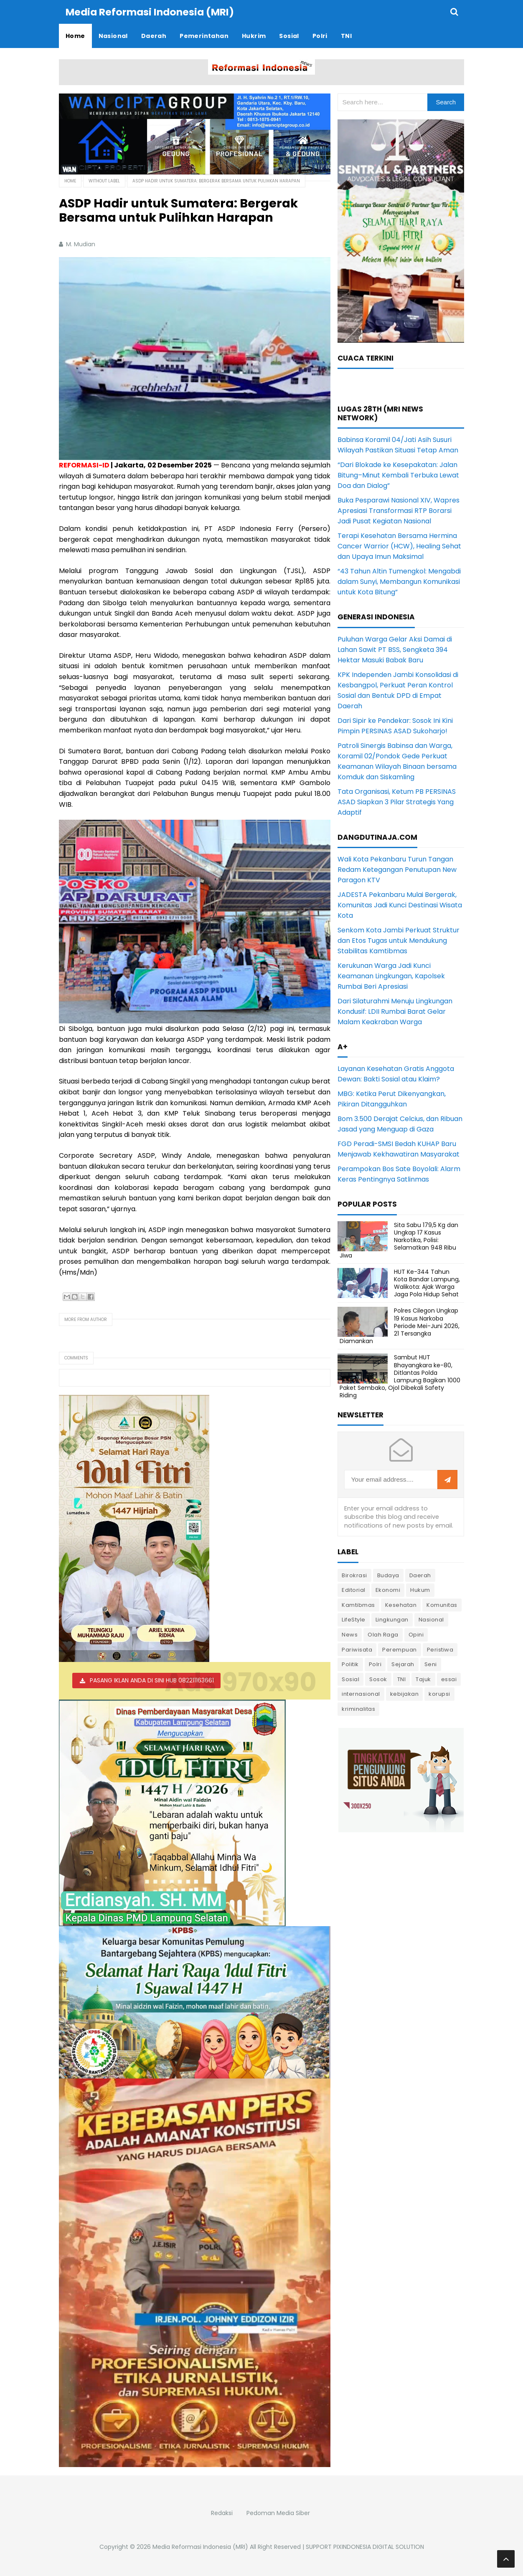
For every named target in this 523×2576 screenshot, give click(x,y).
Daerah (420, 1575)
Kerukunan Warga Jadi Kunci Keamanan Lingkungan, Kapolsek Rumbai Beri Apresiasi (391, 975)
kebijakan (404, 1693)
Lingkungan (392, 1619)
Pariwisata (357, 1649)
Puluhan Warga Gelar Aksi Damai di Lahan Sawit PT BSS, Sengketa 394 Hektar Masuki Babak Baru (395, 649)
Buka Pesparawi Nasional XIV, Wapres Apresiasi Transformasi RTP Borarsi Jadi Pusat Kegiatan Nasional (399, 510)
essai (449, 1679)
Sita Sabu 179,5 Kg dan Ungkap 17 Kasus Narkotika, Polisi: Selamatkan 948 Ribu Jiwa (399, 1239)
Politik (350, 1664)
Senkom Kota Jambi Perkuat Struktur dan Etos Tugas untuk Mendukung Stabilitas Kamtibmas (399, 940)
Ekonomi (388, 1590)
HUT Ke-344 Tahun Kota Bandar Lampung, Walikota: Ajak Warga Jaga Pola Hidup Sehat (427, 1282)
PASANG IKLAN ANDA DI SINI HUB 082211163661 (152, 1680)
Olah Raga (383, 1634)
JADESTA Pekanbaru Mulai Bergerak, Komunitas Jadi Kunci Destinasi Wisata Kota (400, 904)
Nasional (431, 1619)
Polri (375, 1664)
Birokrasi (354, 1575)
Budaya (388, 1575)
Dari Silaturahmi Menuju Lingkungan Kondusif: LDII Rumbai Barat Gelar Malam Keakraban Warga (395, 1011)
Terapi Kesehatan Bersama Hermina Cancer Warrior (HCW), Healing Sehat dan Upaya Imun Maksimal (399, 545)
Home (70, 180)
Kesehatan (401, 1605)
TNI (401, 1679)
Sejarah (402, 1664)
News (350, 1634)
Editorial (354, 1590)
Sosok (378, 1679)
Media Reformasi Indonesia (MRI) (200, 2546)
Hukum (420, 1590)
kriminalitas (358, 1708)
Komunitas (442, 1605)
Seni (430, 1664)
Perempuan (399, 1649)
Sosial (350, 1679)
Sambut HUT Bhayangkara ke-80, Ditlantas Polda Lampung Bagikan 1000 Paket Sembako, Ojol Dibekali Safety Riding (400, 1376)
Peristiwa (440, 1649)
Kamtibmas (358, 1605)
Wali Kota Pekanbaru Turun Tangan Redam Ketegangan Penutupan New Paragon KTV (397, 869)
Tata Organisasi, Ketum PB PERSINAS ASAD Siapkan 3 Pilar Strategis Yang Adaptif (397, 801)
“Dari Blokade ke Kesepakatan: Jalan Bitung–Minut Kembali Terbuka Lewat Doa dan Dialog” (398, 475)
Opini (416, 1634)
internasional (361, 1693)
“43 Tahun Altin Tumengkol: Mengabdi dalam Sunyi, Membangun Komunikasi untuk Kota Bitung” (399, 581)
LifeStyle (354, 1619)
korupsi (439, 1693)
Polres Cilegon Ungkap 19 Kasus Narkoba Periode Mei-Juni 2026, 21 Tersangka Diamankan (400, 1325)
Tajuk (423, 1679)
